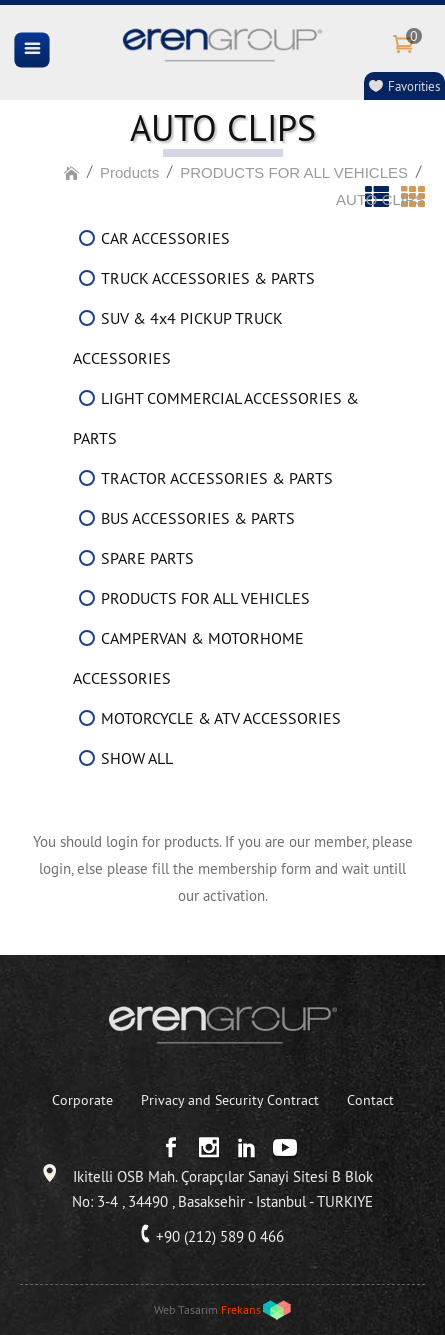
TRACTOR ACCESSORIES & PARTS (217, 478)
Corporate (82, 1100)
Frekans (241, 1309)
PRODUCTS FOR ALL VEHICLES (294, 172)
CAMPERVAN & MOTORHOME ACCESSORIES (188, 658)
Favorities (414, 86)
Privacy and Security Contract (230, 1100)
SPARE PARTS (147, 558)
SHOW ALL (137, 758)
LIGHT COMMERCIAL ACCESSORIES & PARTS (216, 418)
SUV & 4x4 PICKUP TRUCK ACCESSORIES (178, 338)
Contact (370, 1100)
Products (129, 172)
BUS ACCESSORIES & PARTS (198, 518)
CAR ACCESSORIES (165, 238)
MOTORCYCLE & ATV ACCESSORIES (221, 718)
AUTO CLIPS (380, 199)
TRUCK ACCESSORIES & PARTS (208, 278)
